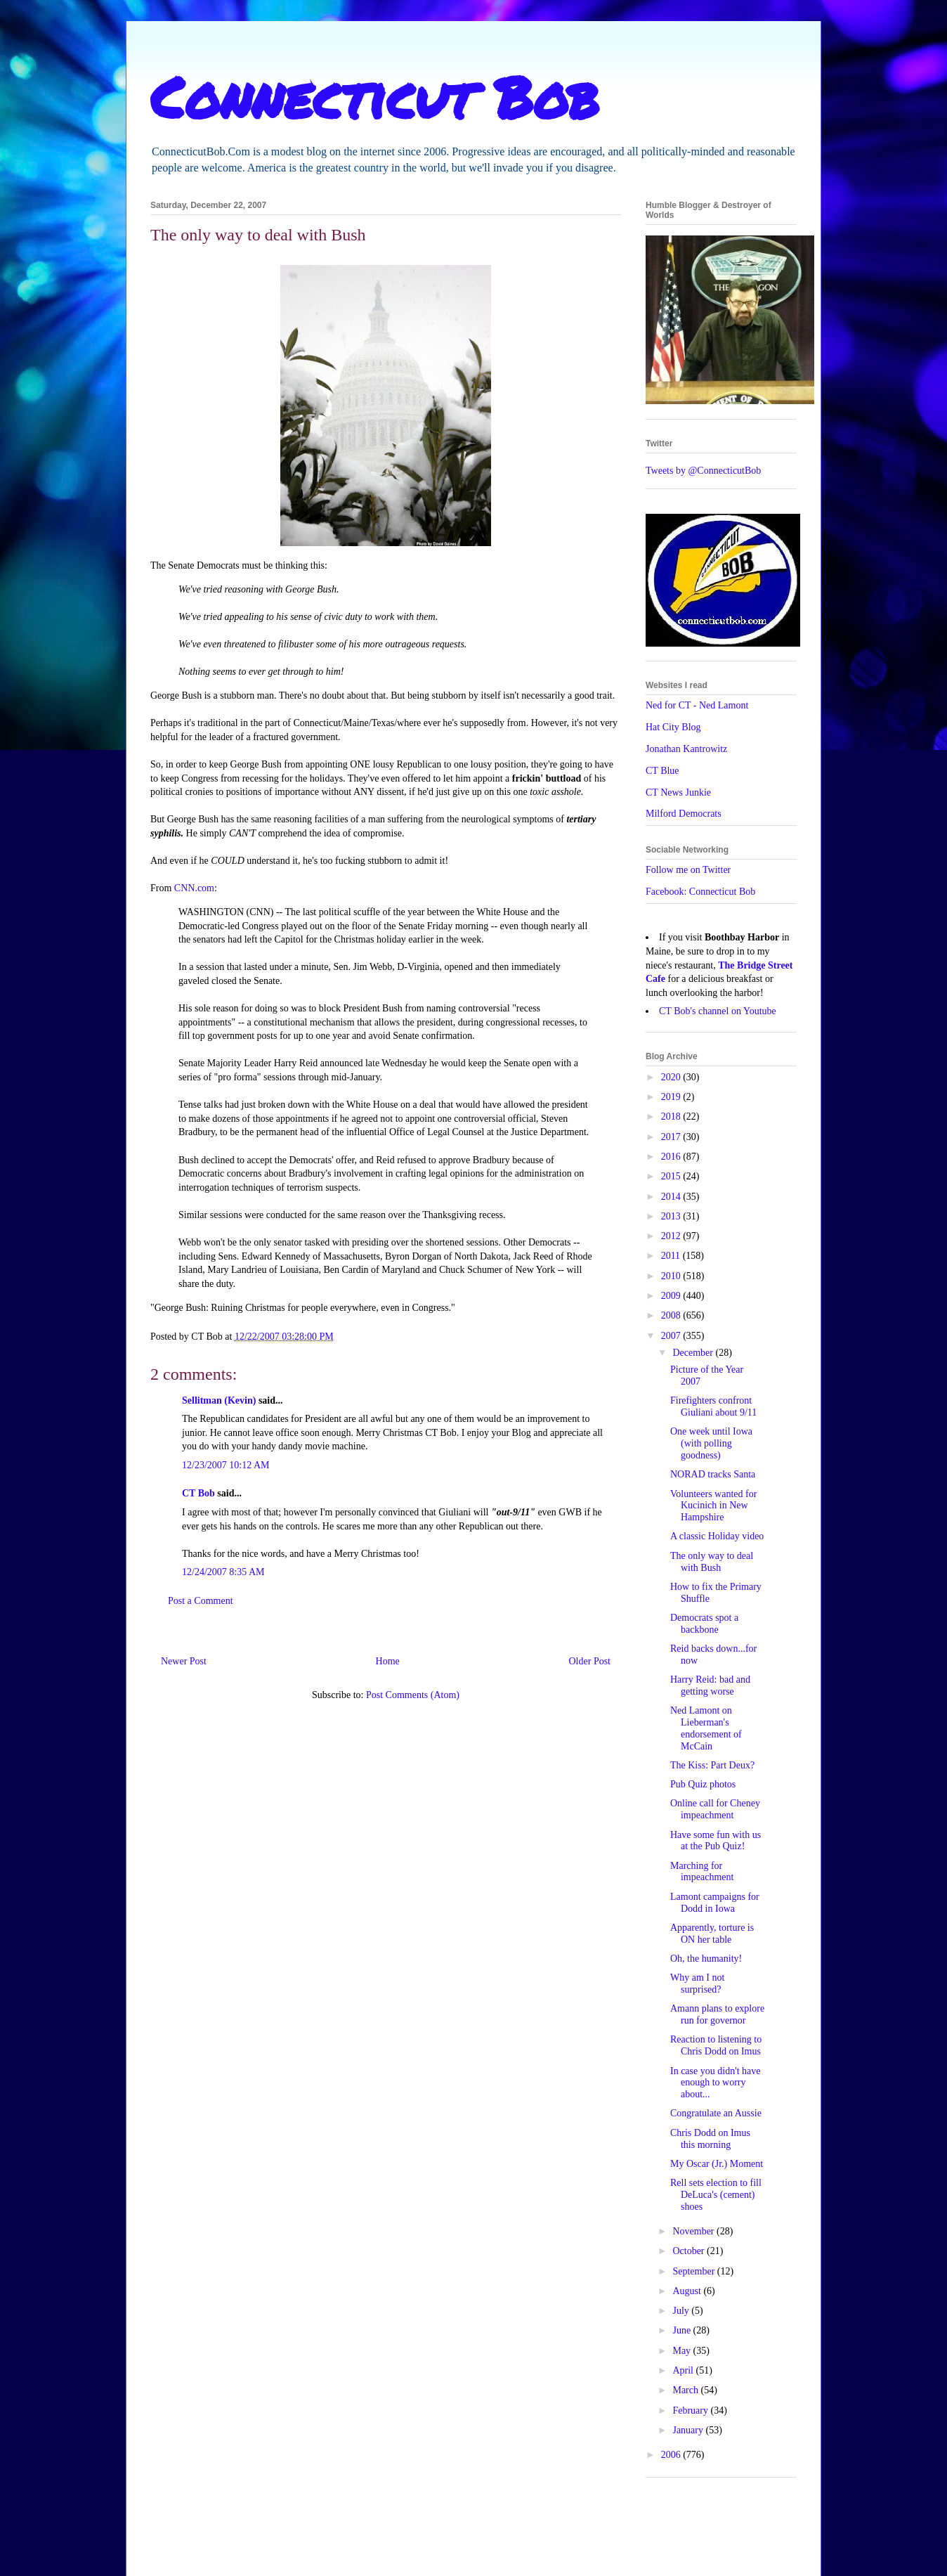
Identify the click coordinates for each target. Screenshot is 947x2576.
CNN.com (194, 888)
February (691, 2410)
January (688, 2430)
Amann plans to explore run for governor (717, 2014)
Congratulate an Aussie (716, 2113)
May (682, 2350)
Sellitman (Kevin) (219, 1400)
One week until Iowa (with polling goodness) (711, 1443)
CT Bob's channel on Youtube (717, 1011)
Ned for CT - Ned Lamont (697, 705)
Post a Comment (200, 1601)
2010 (672, 1276)
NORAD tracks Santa (712, 1474)
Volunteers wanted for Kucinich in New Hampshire (713, 1506)
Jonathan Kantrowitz (686, 749)
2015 (672, 1176)
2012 (672, 1236)
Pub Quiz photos (703, 1784)
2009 (672, 1295)
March (686, 2390)
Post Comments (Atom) (412, 1695)
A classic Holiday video (717, 1536)
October (689, 2251)
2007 (672, 1336)
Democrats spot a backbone (704, 1623)
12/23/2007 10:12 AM (225, 1465)
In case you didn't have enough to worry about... (715, 2083)
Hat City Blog (673, 727)
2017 (672, 1137)
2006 (672, 2454)
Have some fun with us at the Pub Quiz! (715, 1841)
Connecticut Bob (374, 96)
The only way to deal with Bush (711, 1562)
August (687, 2291)
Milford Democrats (683, 813)
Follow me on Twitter (688, 870)
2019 (672, 1097)
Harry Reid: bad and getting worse (710, 1685)
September (694, 2271)
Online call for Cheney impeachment (715, 1809)
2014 (672, 1196)
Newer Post (184, 1661)
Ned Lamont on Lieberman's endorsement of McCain (706, 1728)
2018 (672, 1116)
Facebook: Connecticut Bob (700, 891)
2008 (672, 1315)
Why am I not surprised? (697, 1983)
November (694, 2231)
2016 (672, 1156)
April (683, 2370)
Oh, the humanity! (706, 1958)
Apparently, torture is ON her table (712, 1933)
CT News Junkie (678, 792)
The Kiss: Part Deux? (712, 1765)
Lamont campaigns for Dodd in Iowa (714, 1902)
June (682, 2330)
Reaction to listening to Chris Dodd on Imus (716, 2045)
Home (388, 1661)
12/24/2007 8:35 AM (223, 1572)
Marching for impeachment (701, 1871)
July (681, 2310)
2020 (672, 1077)
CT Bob (198, 1493)
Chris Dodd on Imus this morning (710, 2139)
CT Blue (662, 770)
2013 (672, 1216)
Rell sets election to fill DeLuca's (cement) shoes (716, 2194)
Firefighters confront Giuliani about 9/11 (713, 1406)
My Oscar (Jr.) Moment (716, 2163)
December (693, 1352)
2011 (672, 1255)
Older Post (590, 1661)
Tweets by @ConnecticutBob (703, 470)
